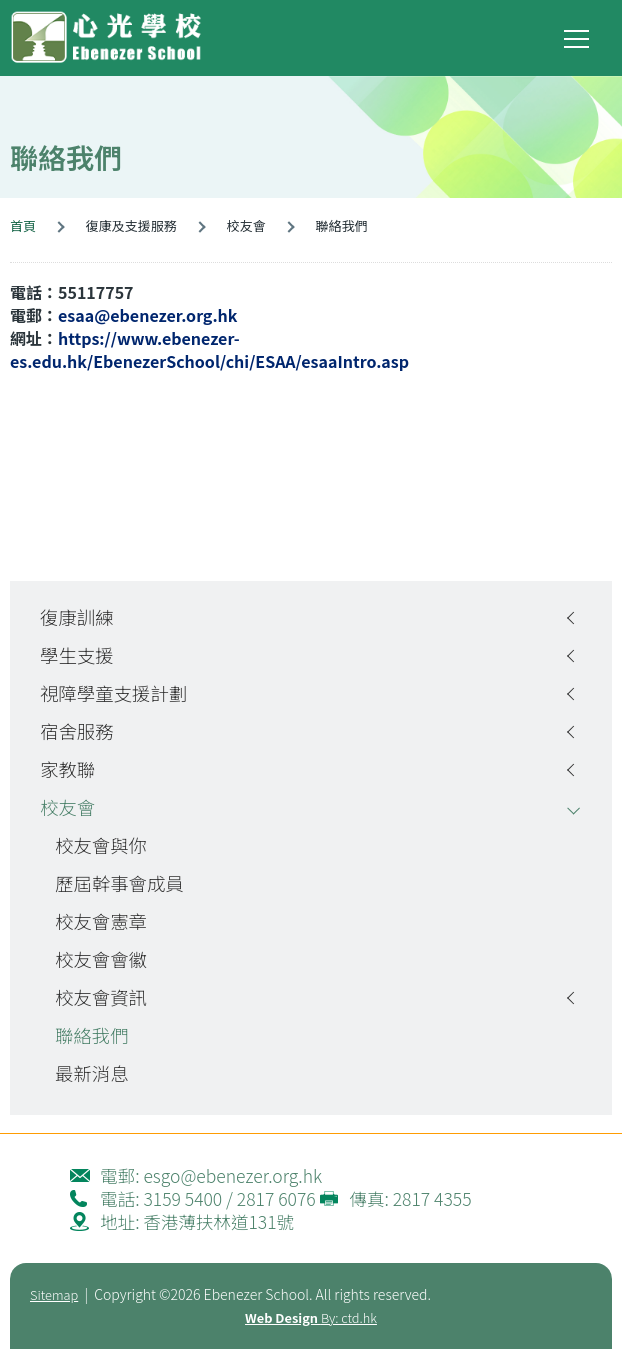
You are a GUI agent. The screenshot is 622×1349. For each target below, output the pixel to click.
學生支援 (77, 655)
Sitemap (54, 1294)
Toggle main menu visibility (578, 34)
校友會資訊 (101, 997)
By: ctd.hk (311, 1317)
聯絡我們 (92, 1035)
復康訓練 (77, 617)
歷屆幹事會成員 (119, 883)
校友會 (67, 807)
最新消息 (92, 1073)
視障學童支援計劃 (113, 693)
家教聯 (67, 769)
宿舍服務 (77, 731)
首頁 (23, 225)
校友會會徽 (101, 959)
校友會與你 (101, 845)
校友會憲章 (101, 921)
